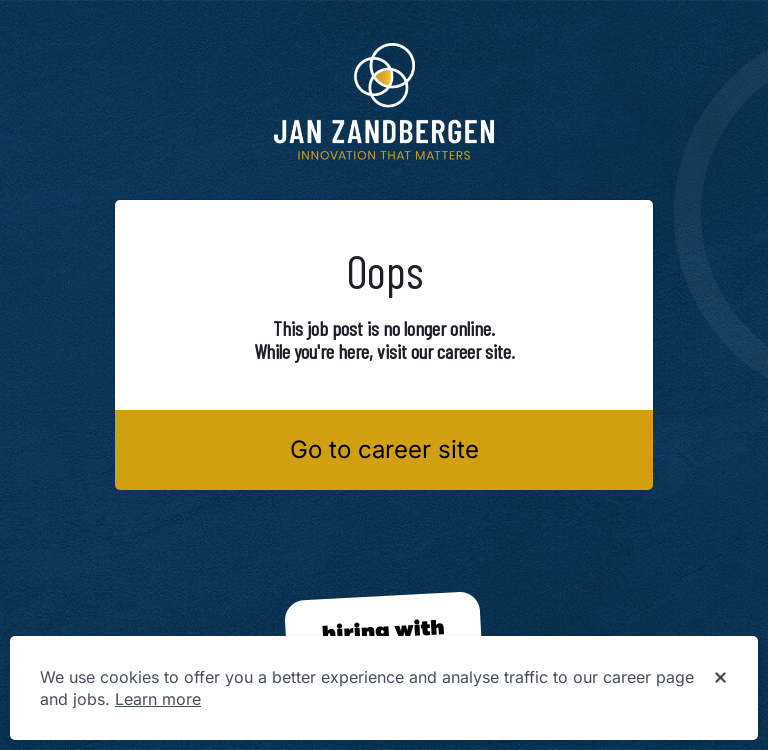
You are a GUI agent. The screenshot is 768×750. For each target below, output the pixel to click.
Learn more (158, 699)
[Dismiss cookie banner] (720, 678)
